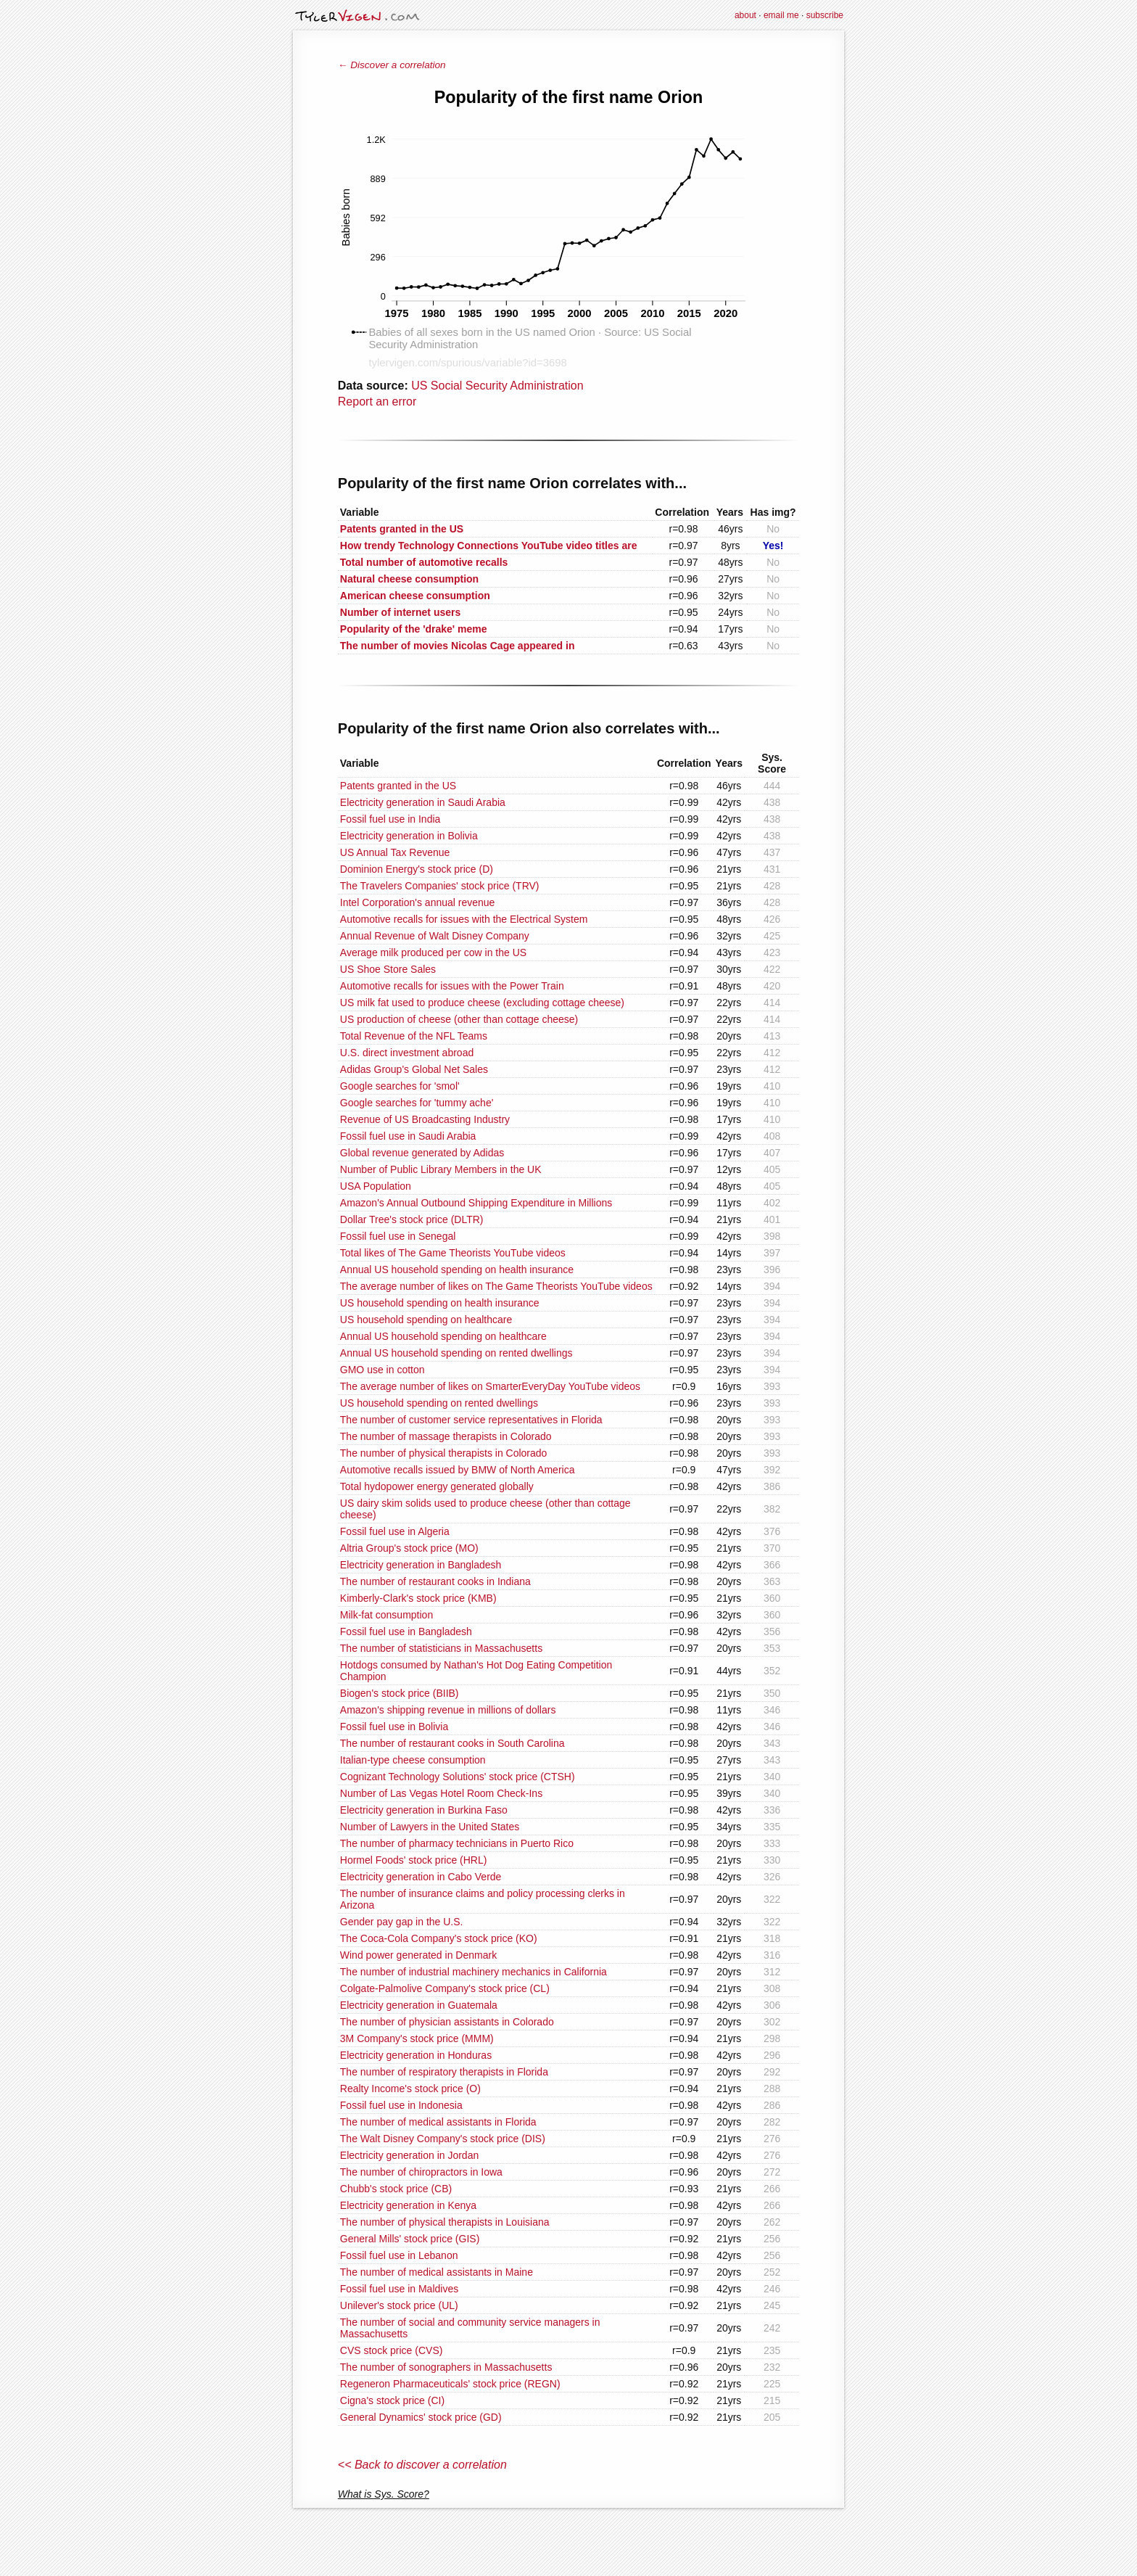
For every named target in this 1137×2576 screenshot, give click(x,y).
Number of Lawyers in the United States (429, 1826)
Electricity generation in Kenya (408, 2205)
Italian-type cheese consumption (413, 1760)
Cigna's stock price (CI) (392, 2400)
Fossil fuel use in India (390, 819)
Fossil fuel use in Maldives (399, 2289)
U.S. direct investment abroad (407, 1052)
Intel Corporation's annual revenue (417, 902)
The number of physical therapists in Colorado (443, 1453)
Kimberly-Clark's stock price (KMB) (418, 1598)
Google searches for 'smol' (400, 1086)
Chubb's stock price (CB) (396, 2188)
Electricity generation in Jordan (409, 2155)
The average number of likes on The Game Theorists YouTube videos (496, 1286)
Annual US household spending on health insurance (457, 1269)
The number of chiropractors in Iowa (421, 2172)
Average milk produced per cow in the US (433, 952)
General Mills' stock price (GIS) (410, 2238)
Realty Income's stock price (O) (410, 2088)
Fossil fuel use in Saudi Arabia (408, 1136)
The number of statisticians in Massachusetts (441, 1648)
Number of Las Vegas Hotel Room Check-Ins (441, 1793)
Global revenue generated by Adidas (422, 1153)
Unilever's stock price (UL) (399, 2305)
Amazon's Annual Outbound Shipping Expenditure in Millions (476, 1203)
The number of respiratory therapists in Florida (444, 2072)
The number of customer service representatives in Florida (471, 1419)
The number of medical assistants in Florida (438, 2122)
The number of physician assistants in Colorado (447, 2022)
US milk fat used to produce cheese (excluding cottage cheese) (482, 1002)
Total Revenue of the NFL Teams (413, 1036)
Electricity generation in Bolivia (409, 835)
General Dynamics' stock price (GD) (421, 2417)
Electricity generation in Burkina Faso (424, 1810)
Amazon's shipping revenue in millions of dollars (448, 1710)
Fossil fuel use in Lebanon (399, 2255)
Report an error (377, 401)
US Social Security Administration (497, 385)
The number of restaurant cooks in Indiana (435, 1581)
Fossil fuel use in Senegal (398, 1236)
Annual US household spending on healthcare (443, 1336)
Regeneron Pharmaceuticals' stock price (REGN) (450, 2384)
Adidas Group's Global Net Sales (414, 1069)
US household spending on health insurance (439, 1303)
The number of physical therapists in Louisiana (445, 2222)
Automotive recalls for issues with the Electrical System (464, 919)
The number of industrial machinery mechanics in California (473, 1972)
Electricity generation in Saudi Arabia (422, 802)
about (745, 15)
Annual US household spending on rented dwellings (456, 1353)
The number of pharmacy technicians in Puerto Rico (457, 1843)
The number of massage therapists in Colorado (446, 1436)
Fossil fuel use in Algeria (395, 1531)
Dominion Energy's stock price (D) (416, 869)
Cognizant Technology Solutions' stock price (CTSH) (457, 1776)
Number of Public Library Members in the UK (441, 1169)
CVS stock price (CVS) (391, 2350)
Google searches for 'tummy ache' (417, 1102)
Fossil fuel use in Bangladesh (406, 1631)
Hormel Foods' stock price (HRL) (413, 1860)
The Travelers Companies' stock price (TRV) (439, 886)
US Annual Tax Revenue (395, 852)
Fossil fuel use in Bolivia (394, 1726)
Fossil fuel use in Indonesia (401, 2105)
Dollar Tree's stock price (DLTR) (412, 1219)
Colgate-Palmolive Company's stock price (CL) (445, 1988)
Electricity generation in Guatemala (418, 2005)
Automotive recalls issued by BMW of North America (457, 1470)
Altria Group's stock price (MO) (409, 1548)
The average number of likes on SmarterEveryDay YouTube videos (490, 1386)
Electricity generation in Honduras (416, 2055)
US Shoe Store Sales (388, 969)
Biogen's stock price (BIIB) (399, 1693)
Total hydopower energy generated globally (437, 1486)
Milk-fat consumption (386, 1615)
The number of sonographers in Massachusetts (446, 2367)
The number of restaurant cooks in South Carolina (452, 1743)
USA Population (375, 1186)
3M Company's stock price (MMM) (417, 2038)
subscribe (824, 15)
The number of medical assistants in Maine (436, 2272)
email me (781, 15)
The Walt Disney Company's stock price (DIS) (442, 2138)
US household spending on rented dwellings (439, 1403)
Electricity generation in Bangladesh (421, 1565)
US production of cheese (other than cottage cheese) (459, 1019)
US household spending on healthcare (426, 1319)
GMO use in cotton (382, 1369)
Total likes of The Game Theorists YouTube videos (453, 1253)
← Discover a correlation (392, 64)
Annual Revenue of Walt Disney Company (434, 936)
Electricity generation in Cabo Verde (421, 1876)
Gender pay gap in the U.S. (401, 1921)
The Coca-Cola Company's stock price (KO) (438, 1938)
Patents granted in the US (398, 785)
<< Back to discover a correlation (422, 2464)
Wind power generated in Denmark (418, 1955)
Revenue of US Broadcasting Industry (425, 1119)
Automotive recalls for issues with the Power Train (452, 986)
